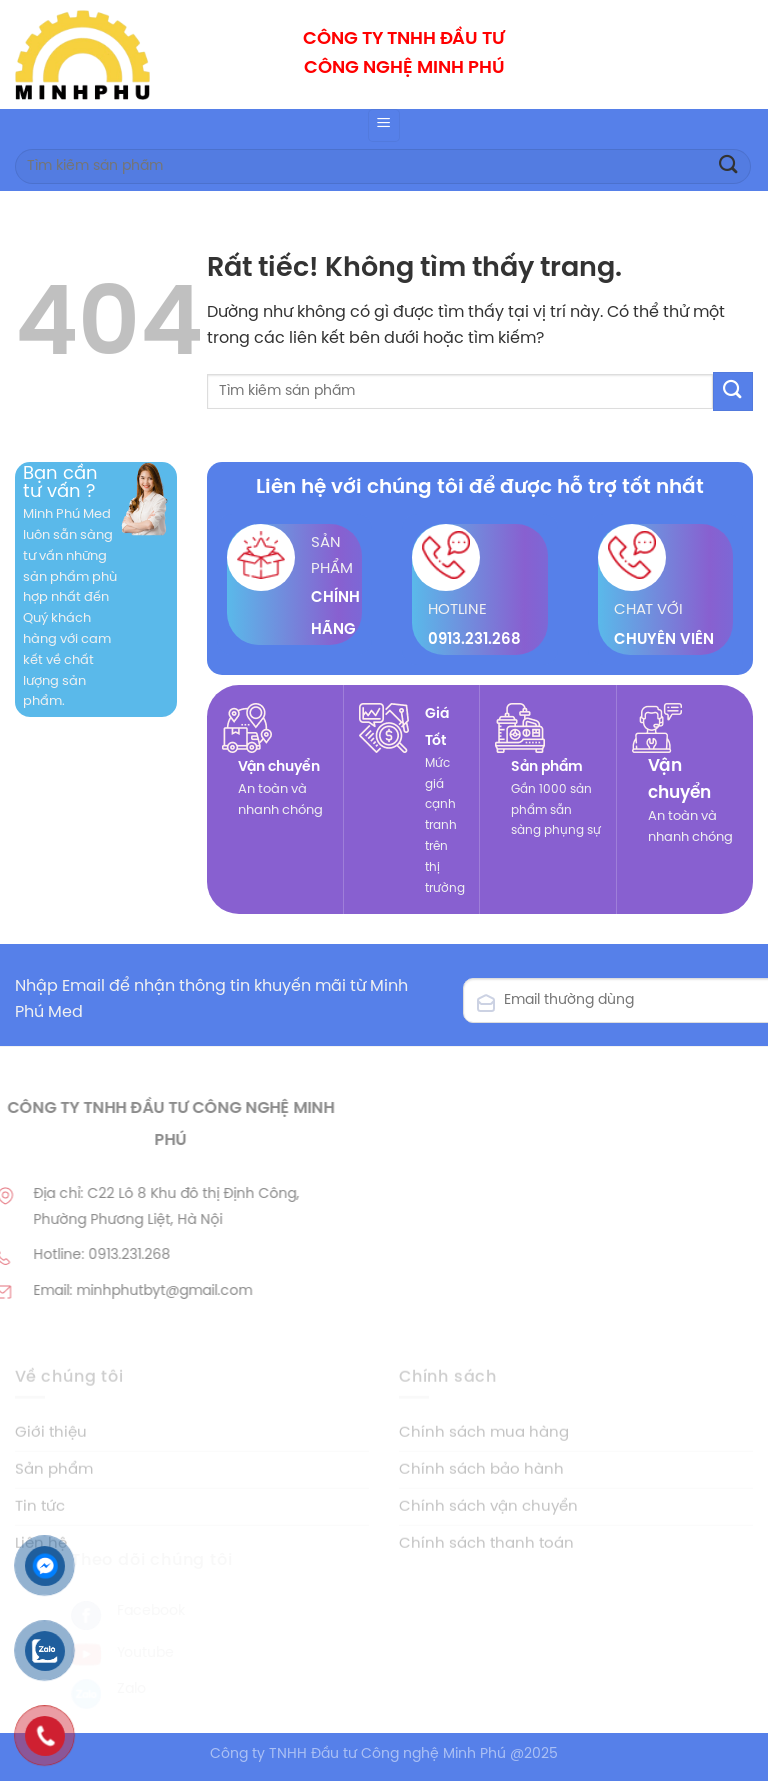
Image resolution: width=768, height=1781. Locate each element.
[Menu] (384, 125)
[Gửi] (729, 166)
